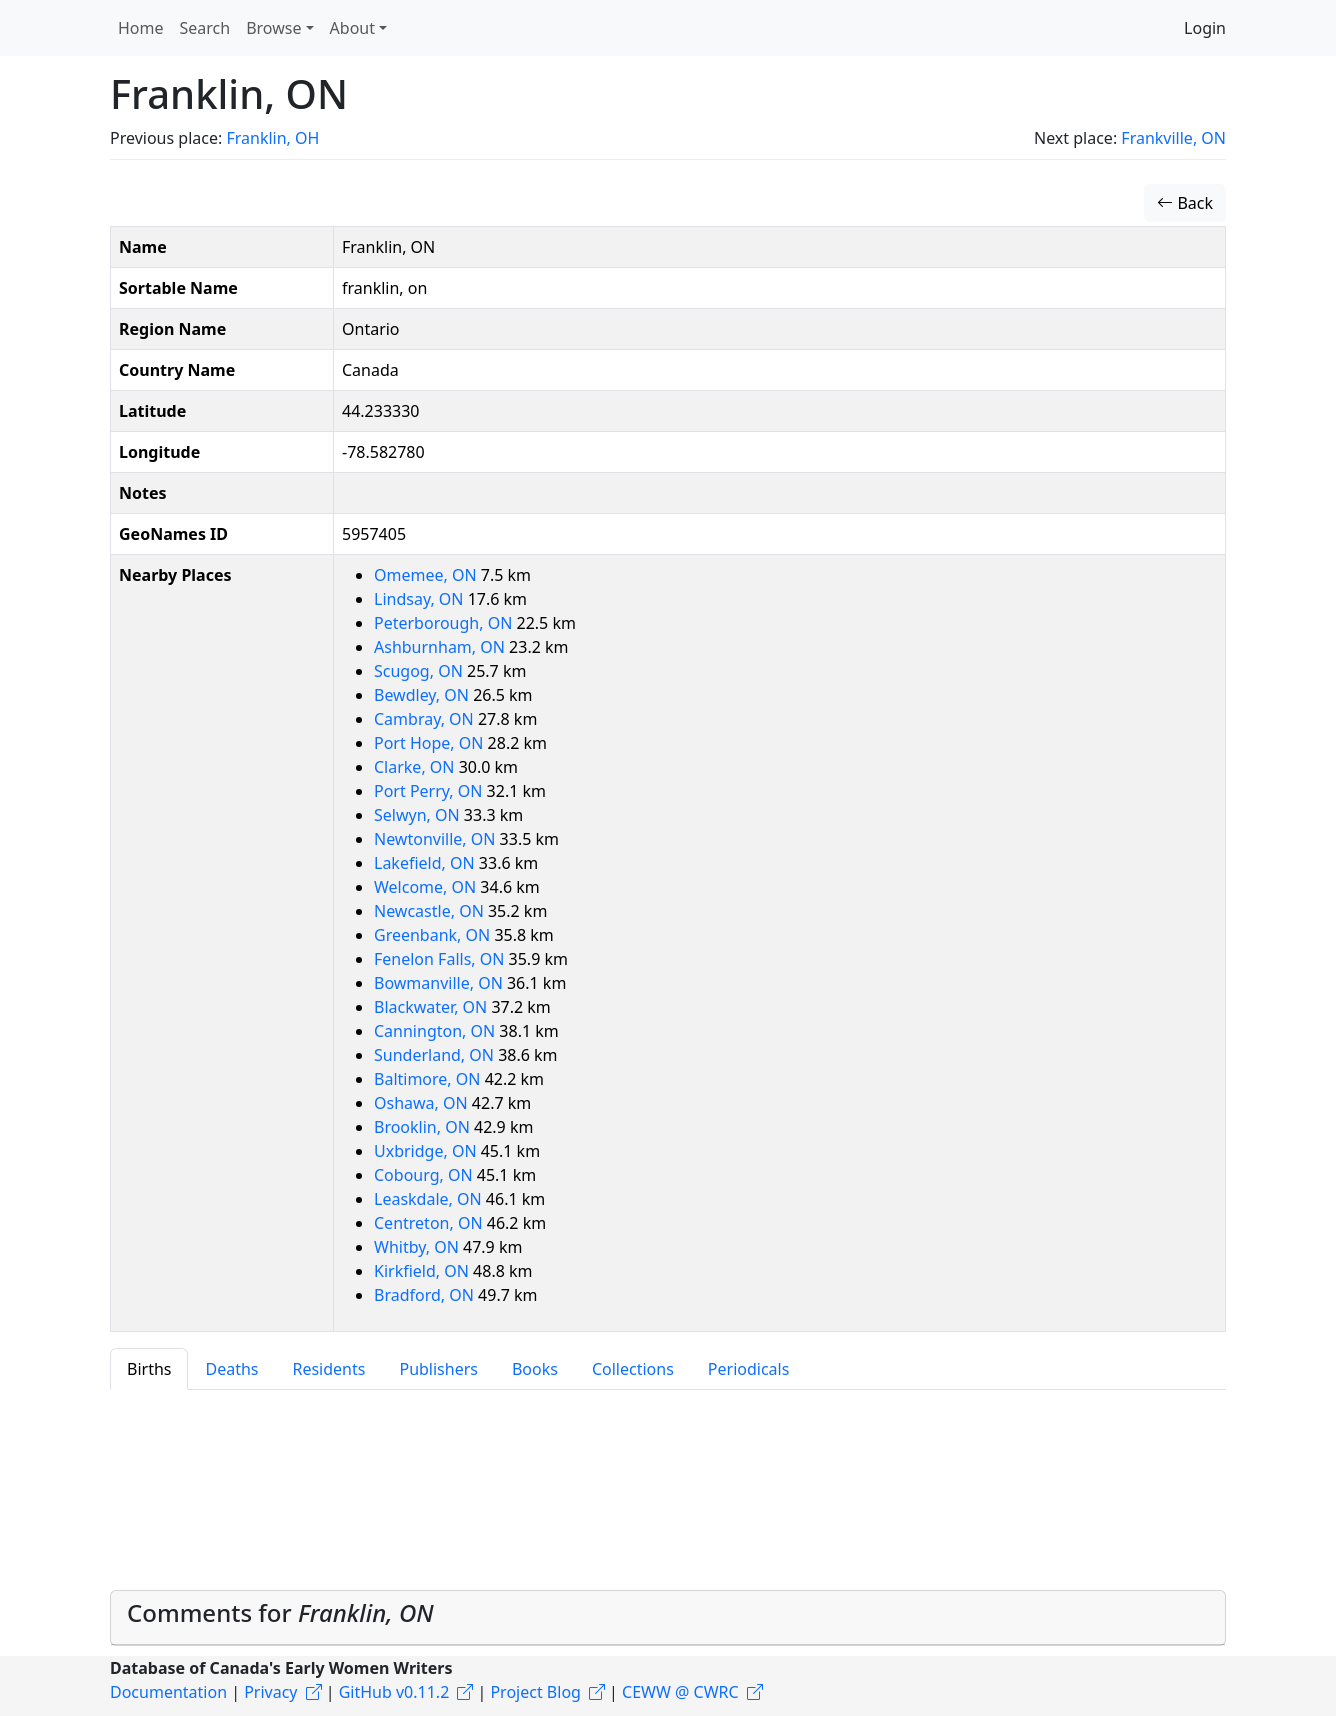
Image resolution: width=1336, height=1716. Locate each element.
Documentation (168, 1692)
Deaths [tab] (231, 1369)
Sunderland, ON (436, 1055)
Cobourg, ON (425, 1175)
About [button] (352, 28)
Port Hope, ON (431, 743)
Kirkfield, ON (423, 1271)
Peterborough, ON (445, 623)
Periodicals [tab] (749, 1369)
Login (1205, 28)
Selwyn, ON (419, 815)
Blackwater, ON (432, 1007)
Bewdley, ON (423, 695)
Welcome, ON (427, 887)
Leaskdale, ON (430, 1199)
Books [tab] (535, 1369)
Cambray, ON (426, 719)
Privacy (270, 1692)
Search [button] (205, 28)
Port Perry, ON (430, 791)
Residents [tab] (328, 1369)
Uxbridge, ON (427, 1151)
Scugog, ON (420, 671)
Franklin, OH (272, 138)
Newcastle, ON (431, 911)
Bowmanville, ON (440, 983)
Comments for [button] (280, 1612)
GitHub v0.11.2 (394, 1692)
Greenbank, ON (434, 935)
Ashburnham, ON (441, 647)
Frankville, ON (1173, 138)
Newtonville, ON (437, 839)
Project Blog (535, 1692)
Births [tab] (149, 1369)
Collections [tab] (633, 1369)
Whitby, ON (418, 1247)
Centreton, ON (430, 1223)
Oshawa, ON (423, 1103)
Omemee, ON (427, 575)
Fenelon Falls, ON (441, 959)
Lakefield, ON (426, 863)
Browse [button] (273, 28)
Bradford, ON (426, 1295)
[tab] (668, 1618)
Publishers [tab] (438, 1369)
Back (1185, 203)
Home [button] (141, 28)
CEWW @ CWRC (680, 1692)
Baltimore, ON (429, 1079)
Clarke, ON (416, 767)
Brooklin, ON (424, 1127)
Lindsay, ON (421, 599)
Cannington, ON (436, 1031)
